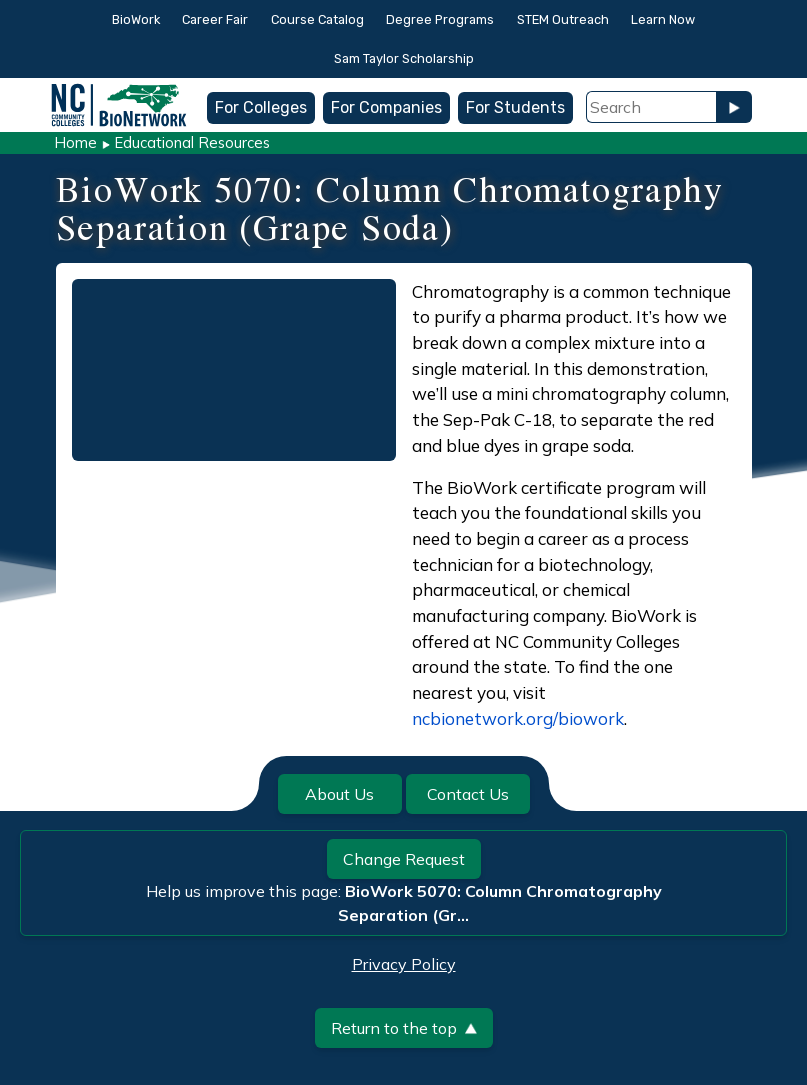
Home (75, 142)
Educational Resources (192, 142)
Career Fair (215, 19)
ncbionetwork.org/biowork (518, 718)
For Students (515, 107)
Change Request (404, 859)
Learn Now (663, 19)
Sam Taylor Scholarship (404, 58)
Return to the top (404, 1028)
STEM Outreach (563, 19)
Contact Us (468, 794)
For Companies (386, 107)
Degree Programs (440, 19)
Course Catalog (317, 19)
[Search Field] (651, 107)
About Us (339, 794)
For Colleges (261, 107)
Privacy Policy (404, 964)
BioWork (136, 19)
